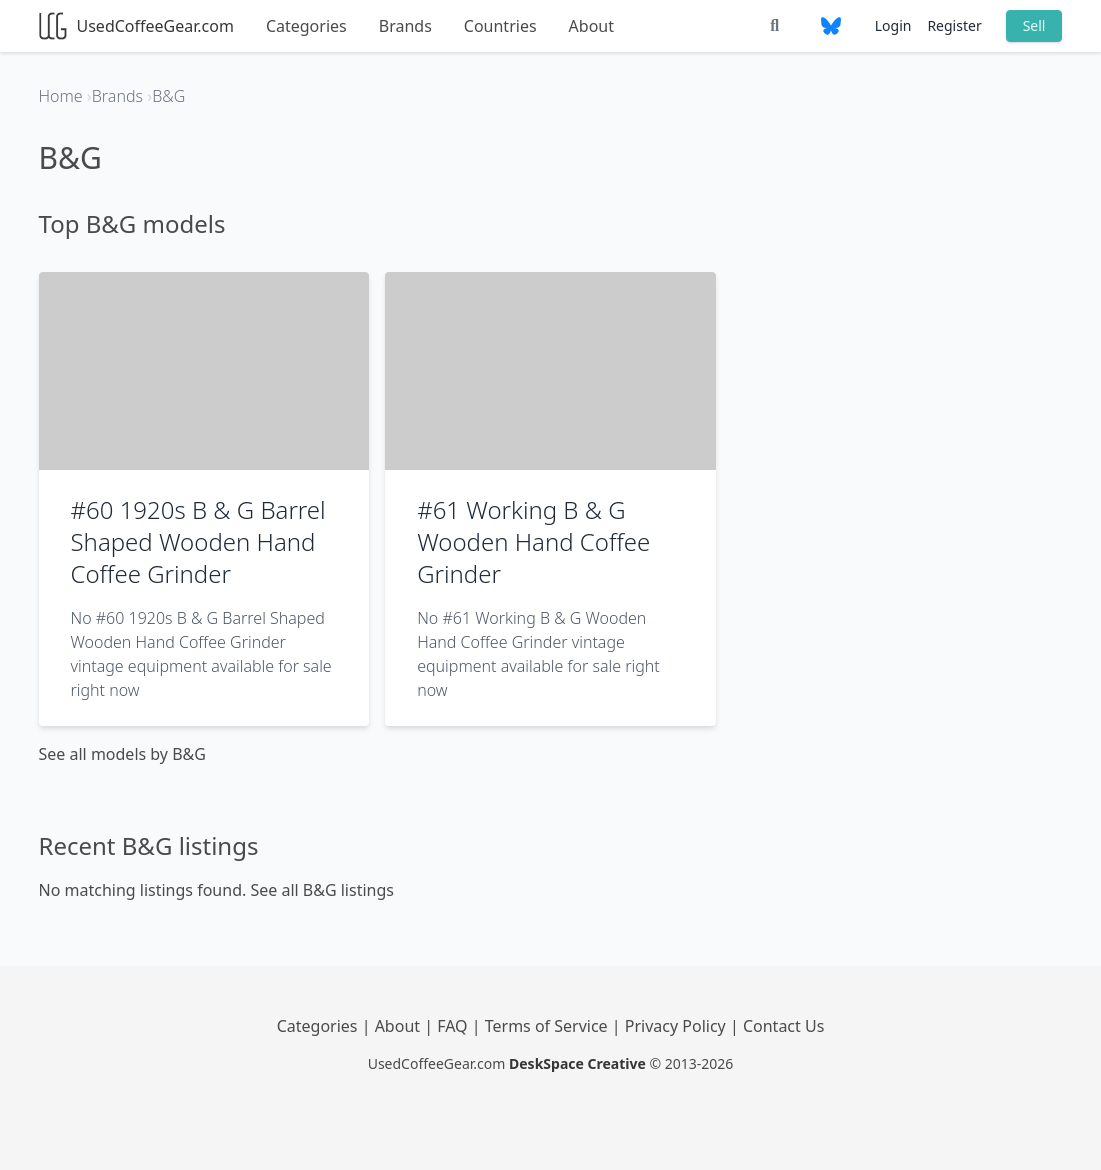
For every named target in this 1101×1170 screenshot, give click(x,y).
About (591, 26)
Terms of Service (548, 1026)
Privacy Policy (677, 1026)
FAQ (454, 1026)
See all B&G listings (322, 890)
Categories (306, 26)
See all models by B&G (122, 754)
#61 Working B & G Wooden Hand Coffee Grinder (533, 541)
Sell (1034, 25)
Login (893, 25)
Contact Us (783, 1026)
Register (954, 25)
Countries (500, 26)
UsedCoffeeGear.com (136, 26)
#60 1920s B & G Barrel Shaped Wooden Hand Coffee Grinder (198, 541)
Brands (405, 26)
